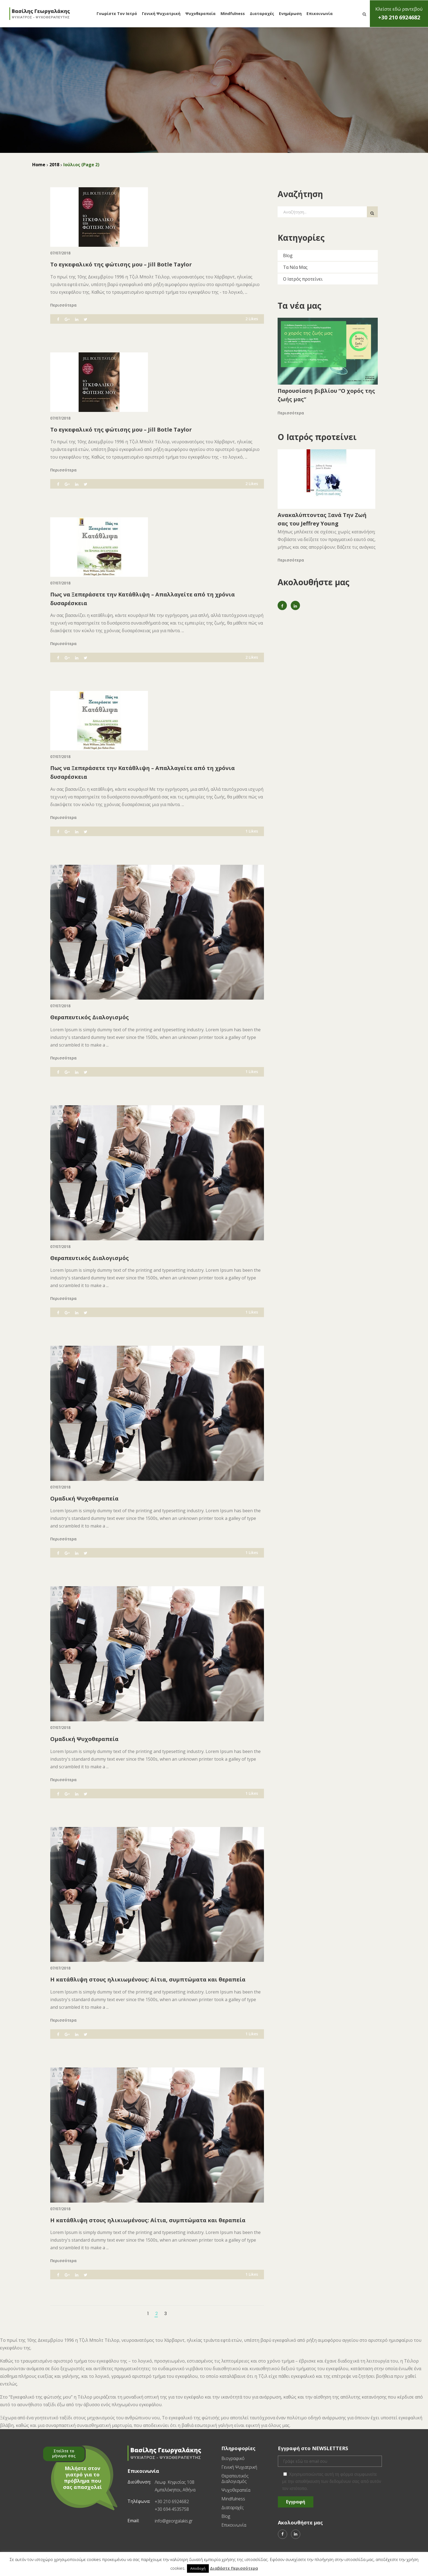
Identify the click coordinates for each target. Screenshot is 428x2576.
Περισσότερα (63, 305)
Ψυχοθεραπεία (200, 13)
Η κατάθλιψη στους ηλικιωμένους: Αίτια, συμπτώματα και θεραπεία (147, 1979)
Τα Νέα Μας (295, 267)
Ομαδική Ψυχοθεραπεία (84, 1498)
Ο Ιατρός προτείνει (303, 279)
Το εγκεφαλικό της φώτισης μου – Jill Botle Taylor (121, 264)
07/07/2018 (60, 252)
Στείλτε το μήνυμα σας (64, 2453)
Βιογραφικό (233, 2458)
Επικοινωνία (320, 13)
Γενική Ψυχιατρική (161, 13)
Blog (288, 255)
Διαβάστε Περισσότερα (234, 2568)
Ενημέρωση (290, 13)
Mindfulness (233, 13)
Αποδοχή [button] (198, 2568)
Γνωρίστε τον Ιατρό (117, 13)
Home (38, 165)
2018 (54, 165)
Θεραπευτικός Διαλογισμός (89, 1017)
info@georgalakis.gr (174, 2521)
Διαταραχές (262, 13)
